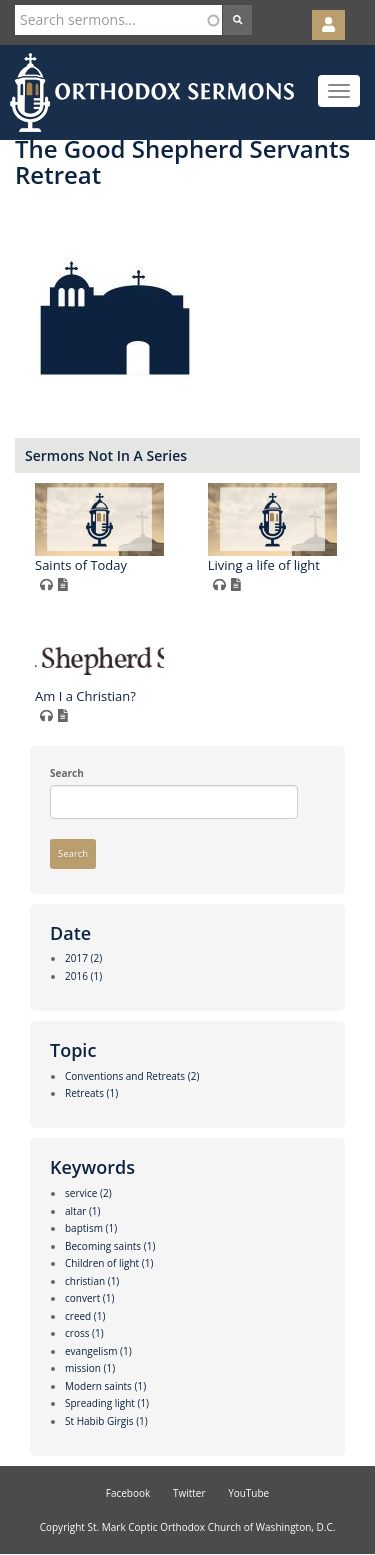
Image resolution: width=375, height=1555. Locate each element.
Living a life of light (264, 565)
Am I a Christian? (85, 696)
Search (67, 773)
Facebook (128, 1493)
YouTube (248, 1493)
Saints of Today (81, 565)
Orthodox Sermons (152, 92)
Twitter (189, 1493)
